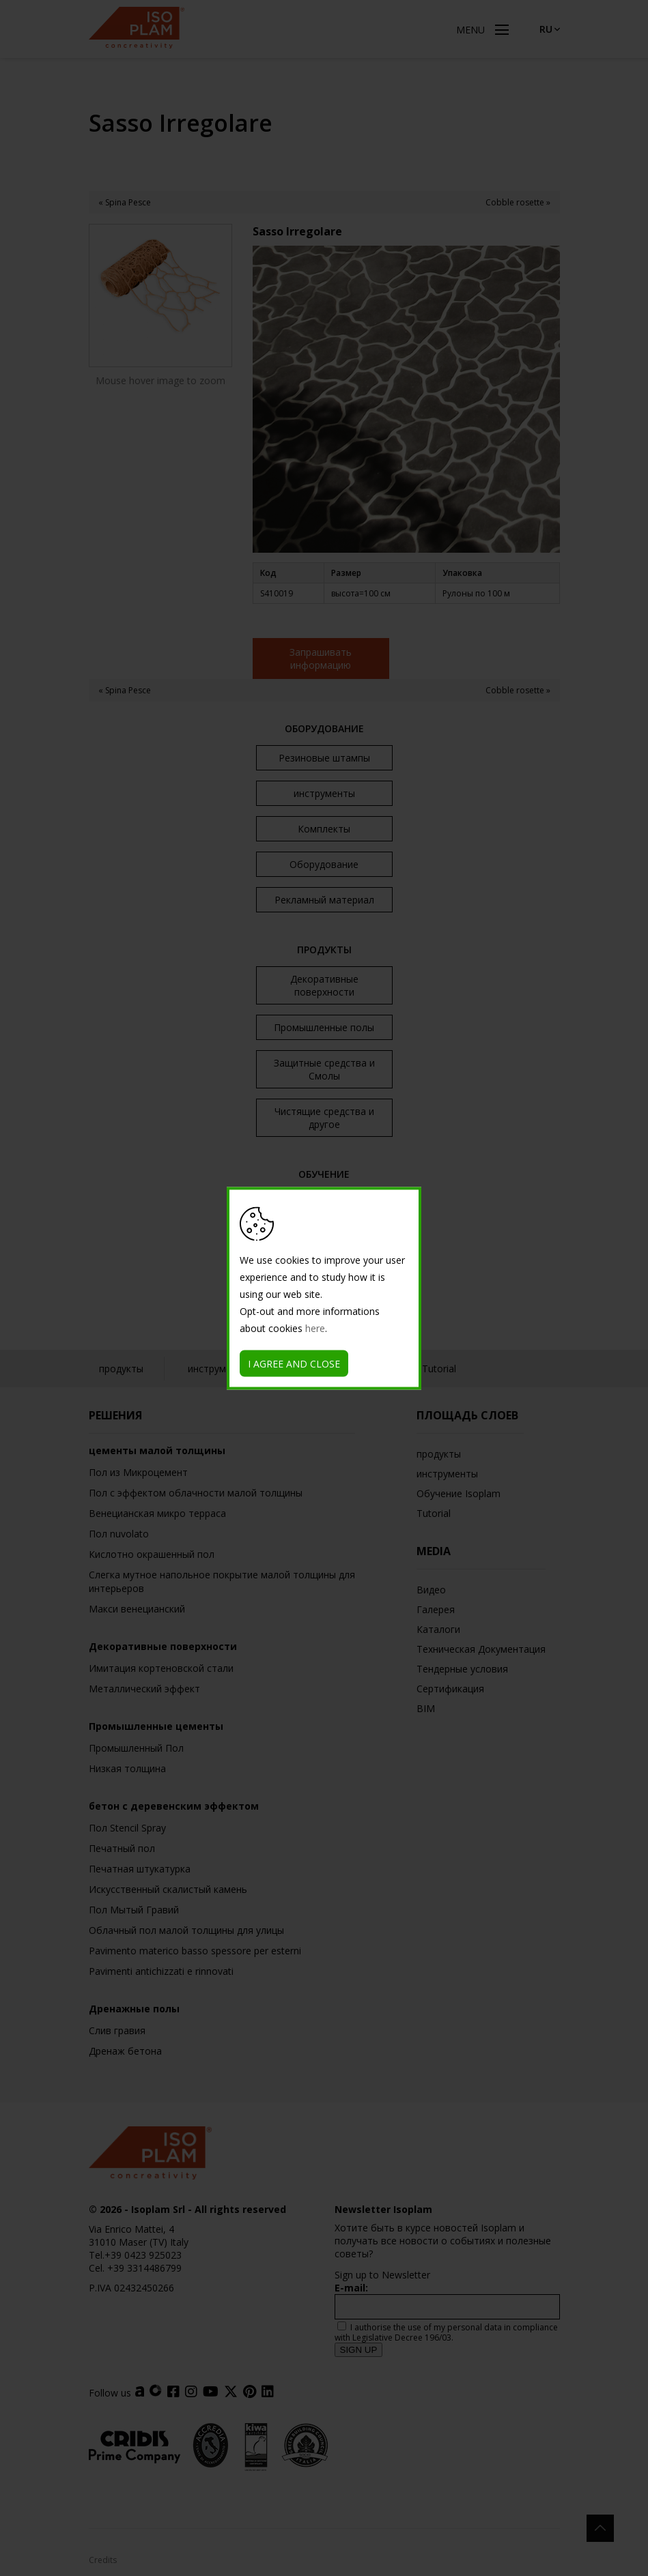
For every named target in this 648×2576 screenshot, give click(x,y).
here (315, 1327)
